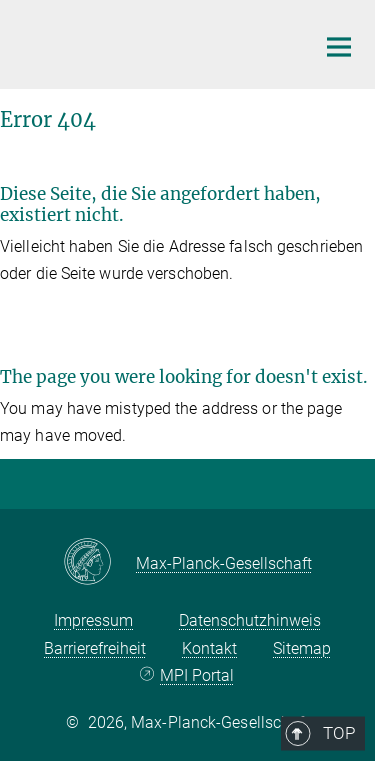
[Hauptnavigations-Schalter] (339, 47)
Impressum (93, 620)
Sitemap (302, 648)
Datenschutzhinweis (250, 620)
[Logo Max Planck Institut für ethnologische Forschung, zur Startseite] (150, 42)
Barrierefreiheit (95, 648)
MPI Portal (197, 675)
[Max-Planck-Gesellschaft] (99, 563)
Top (332, 479)
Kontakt (209, 648)
